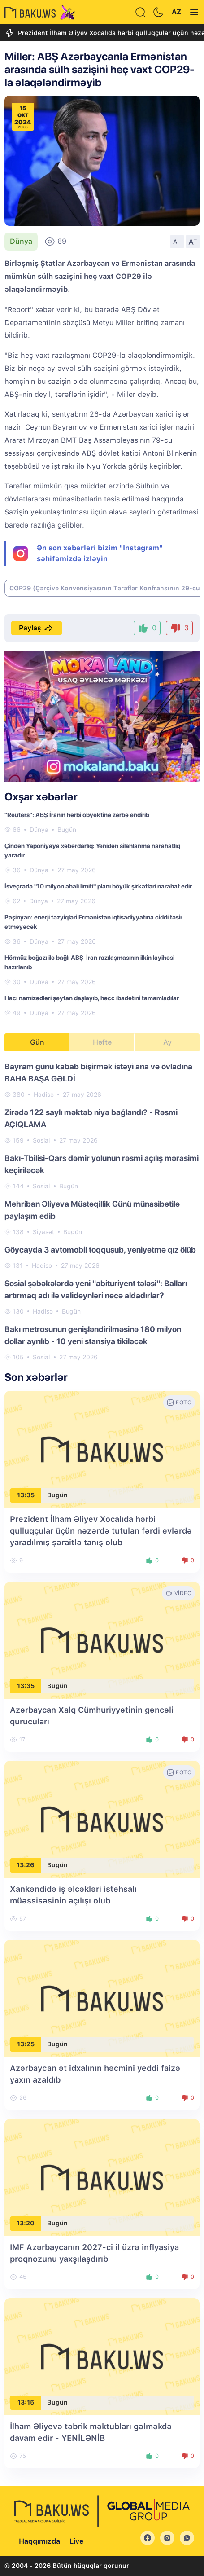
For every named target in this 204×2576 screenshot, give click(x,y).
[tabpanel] (102, 1211)
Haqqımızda (39, 2541)
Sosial (41, 1140)
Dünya (21, 241)
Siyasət (43, 1231)
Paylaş (36, 628)
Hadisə (44, 1094)
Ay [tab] (167, 1042)
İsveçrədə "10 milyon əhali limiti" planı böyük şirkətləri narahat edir (98, 886)
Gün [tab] (37, 1042)
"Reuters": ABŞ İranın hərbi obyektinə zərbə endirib (76, 814)
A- (177, 241)
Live (76, 2541)
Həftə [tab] (102, 1042)
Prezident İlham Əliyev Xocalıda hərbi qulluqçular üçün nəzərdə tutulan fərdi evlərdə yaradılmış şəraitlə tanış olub (101, 1530)
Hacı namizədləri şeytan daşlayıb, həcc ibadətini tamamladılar (91, 998)
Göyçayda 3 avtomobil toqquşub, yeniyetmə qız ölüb (100, 1249)
